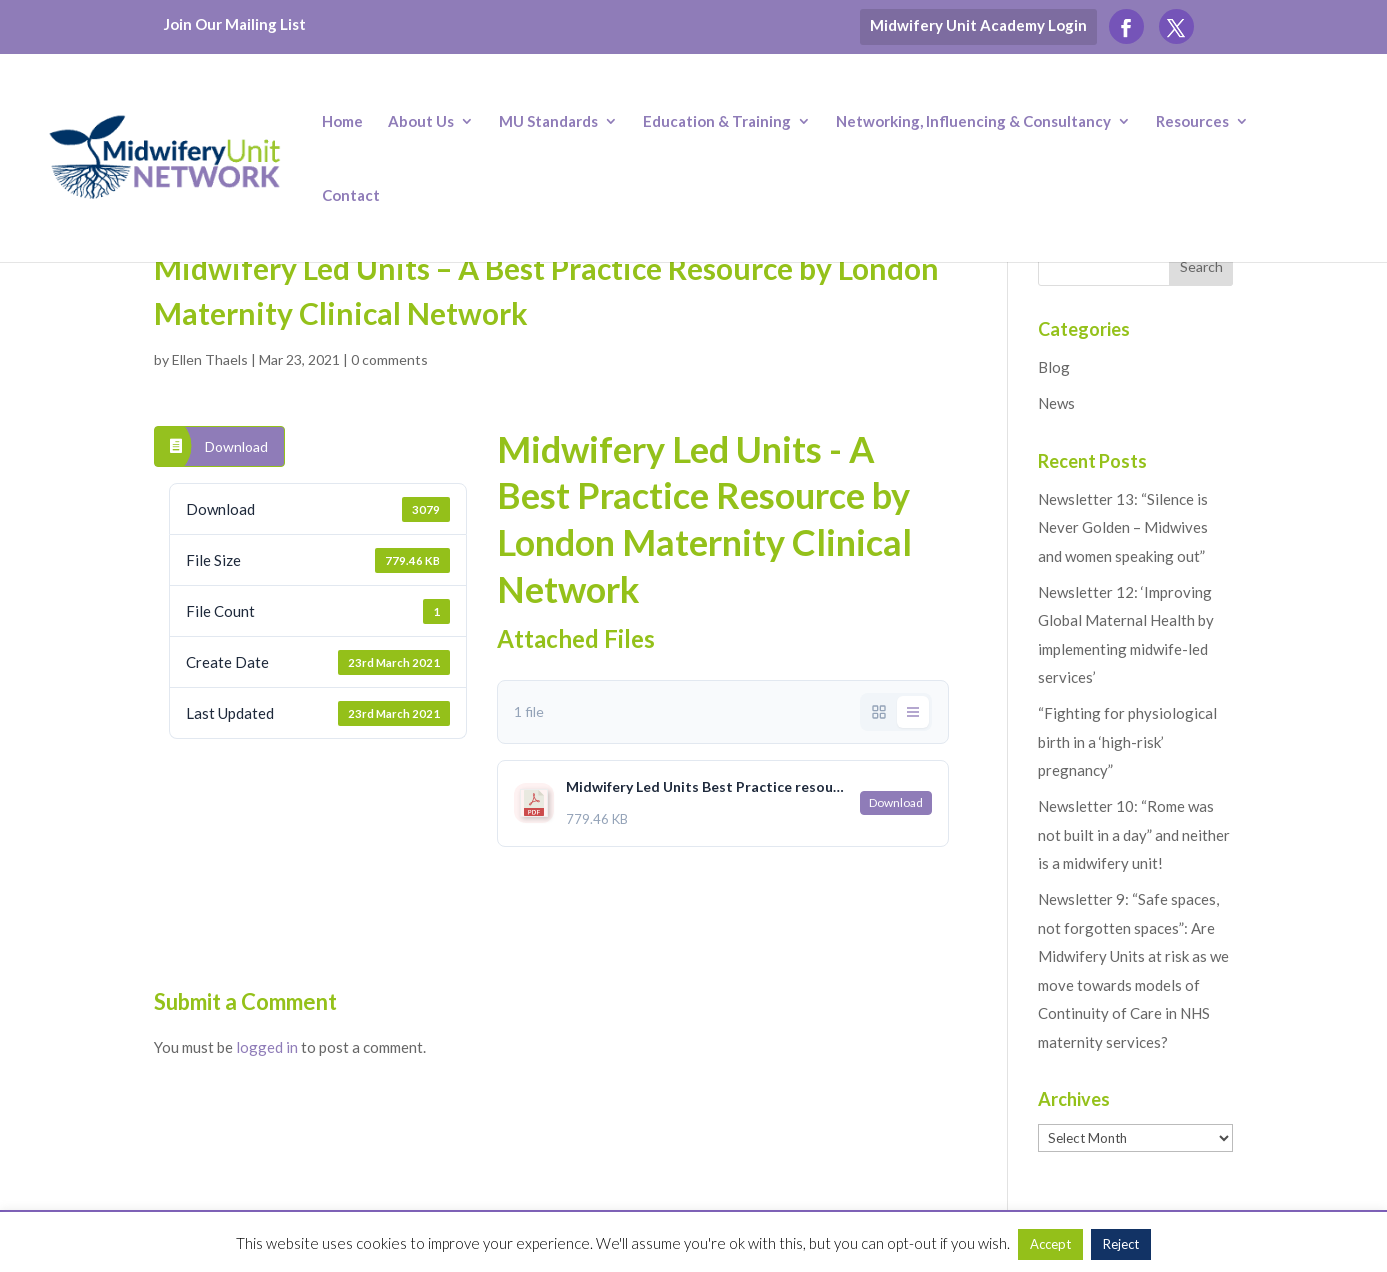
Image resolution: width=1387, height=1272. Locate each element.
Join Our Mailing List (235, 24)
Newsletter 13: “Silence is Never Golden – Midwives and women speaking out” (1123, 527)
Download (236, 446)
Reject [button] (1121, 1244)
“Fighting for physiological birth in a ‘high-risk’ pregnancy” (1127, 741)
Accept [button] (1050, 1244)
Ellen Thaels (210, 359)
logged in (267, 1047)
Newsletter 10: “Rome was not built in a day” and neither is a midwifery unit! (1134, 834)
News (1056, 403)
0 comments (389, 359)
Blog (1054, 367)
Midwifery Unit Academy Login (978, 25)
